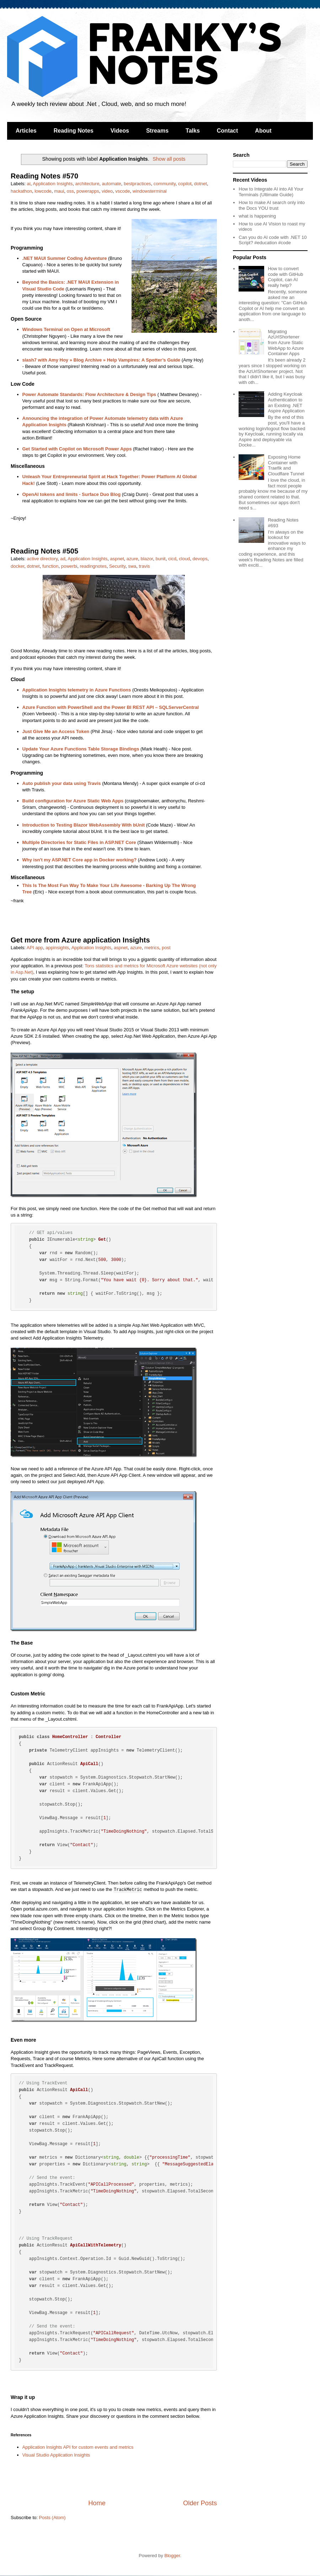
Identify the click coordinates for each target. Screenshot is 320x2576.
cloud (184, 558)
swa (132, 566)
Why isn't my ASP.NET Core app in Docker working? (79, 859)
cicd (172, 558)
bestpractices (137, 183)
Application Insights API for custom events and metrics (78, 2447)
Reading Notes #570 (44, 176)
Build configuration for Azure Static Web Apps (73, 800)
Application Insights (53, 183)
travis (144, 566)
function (50, 566)
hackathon (21, 191)
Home (97, 2503)
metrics (151, 947)
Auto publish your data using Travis (61, 783)
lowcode (43, 191)
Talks (193, 131)
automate (111, 183)
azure (132, 558)
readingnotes (93, 566)
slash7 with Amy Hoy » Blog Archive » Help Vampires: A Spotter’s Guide (101, 360)
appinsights (57, 947)
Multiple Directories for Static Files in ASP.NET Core (79, 842)
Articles (26, 131)
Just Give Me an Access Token (56, 731)
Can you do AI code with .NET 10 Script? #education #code (272, 240)
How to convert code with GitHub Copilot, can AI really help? (285, 277)
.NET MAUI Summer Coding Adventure (64, 258)
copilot (185, 183)
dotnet (200, 183)
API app (35, 947)
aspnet (117, 558)
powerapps (87, 191)
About (263, 131)
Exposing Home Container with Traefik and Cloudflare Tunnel (286, 465)
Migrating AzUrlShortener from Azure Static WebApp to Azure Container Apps (286, 342)
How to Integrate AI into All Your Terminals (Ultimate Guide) (271, 191)
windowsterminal (150, 191)
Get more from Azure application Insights (80, 940)
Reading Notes (74, 131)
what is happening (257, 216)
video (107, 191)
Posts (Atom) (52, 2517)
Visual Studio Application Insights (56, 2455)
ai (29, 183)
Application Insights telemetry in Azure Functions (76, 690)
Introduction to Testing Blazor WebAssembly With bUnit (83, 825)
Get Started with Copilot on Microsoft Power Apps (77, 448)
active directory (42, 558)
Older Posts (200, 2503)
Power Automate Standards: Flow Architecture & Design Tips (89, 394)
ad (62, 558)
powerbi (69, 566)
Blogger (172, 2555)
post (166, 947)
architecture (87, 183)
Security (117, 566)
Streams (157, 131)
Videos (120, 131)
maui (59, 191)
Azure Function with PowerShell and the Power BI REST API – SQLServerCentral (110, 707)
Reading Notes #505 (44, 551)
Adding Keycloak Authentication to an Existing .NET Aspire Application (286, 402)
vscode (122, 191)
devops (200, 558)
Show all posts (169, 159)
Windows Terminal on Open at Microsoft (66, 329)
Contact (227, 131)
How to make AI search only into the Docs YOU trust (272, 205)
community (165, 183)
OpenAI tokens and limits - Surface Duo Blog (71, 494)
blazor (147, 558)
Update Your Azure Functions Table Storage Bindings (80, 749)
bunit (160, 558)
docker (17, 566)
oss (70, 191)
